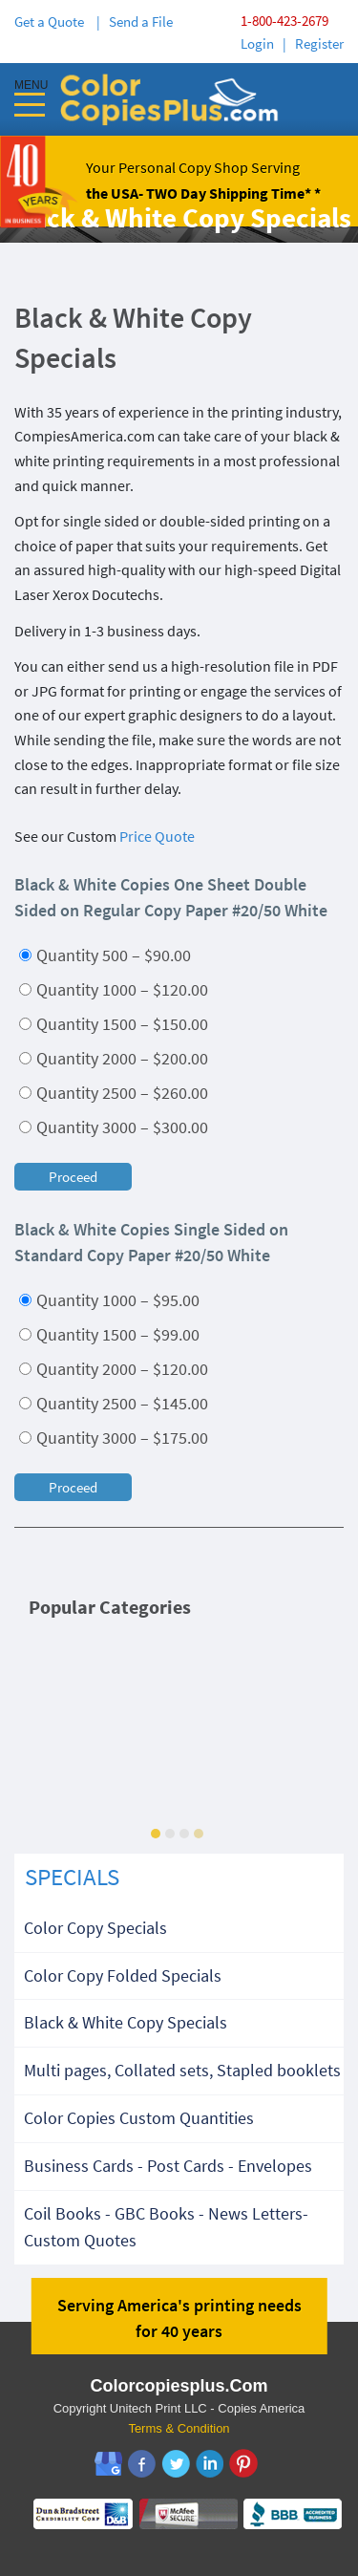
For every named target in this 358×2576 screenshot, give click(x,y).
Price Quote (157, 836)
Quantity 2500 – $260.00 (113, 1093)
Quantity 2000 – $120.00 (113, 1369)
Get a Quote (52, 21)
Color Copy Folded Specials (122, 1975)
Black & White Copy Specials (125, 2022)
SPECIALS (72, 1876)
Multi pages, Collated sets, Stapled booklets (182, 2070)
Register (319, 43)
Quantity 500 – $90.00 (105, 955)
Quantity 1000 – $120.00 (113, 989)
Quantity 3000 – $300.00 (113, 1127)
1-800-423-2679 (284, 20)
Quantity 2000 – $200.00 (113, 1058)
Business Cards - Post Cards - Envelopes (168, 2166)
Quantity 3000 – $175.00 (113, 1438)
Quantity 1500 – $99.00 (109, 1334)
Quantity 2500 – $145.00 (113, 1403)
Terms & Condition (178, 2428)
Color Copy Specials (95, 1928)
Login (257, 43)
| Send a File (134, 21)
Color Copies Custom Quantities (139, 2118)
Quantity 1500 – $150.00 (113, 1024)
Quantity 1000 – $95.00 (109, 1300)
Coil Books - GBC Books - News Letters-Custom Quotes (166, 2227)
